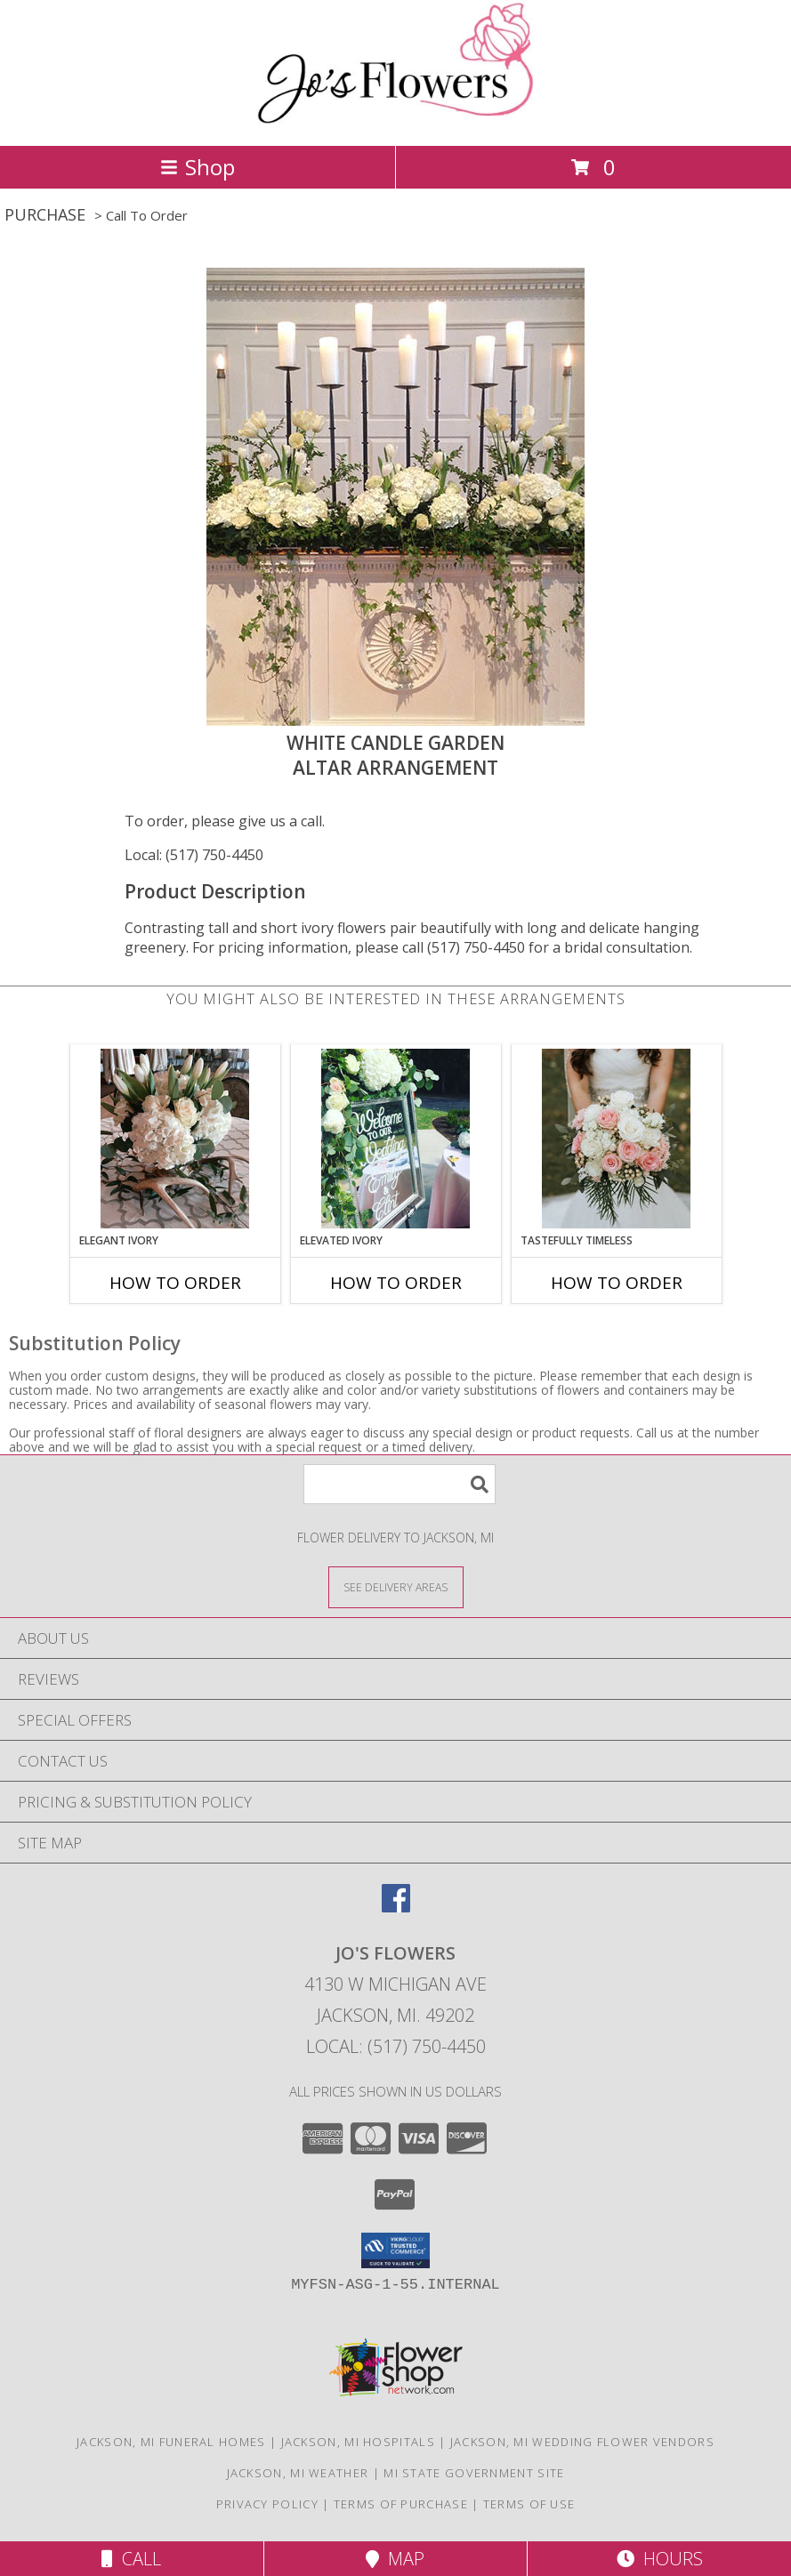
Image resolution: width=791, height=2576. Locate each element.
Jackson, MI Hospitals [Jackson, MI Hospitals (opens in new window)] (358, 2442)
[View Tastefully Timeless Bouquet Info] (616, 1138)
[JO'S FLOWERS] (395, 119)
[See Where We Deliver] (396, 1586)
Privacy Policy (267, 2504)
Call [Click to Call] (131, 2559)
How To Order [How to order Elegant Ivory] (175, 1282)
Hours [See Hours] (660, 2559)
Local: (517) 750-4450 (194, 855)
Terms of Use (529, 2504)
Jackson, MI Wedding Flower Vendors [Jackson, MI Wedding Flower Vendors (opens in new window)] (582, 2442)
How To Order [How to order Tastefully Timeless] (616, 1282)
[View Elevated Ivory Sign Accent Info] (395, 1138)
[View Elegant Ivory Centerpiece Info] (175, 1138)
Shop (197, 166)
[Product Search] (399, 1484)
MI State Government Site (473, 2473)
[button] (395, 2250)
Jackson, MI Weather (298, 2473)
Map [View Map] (395, 2559)
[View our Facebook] (396, 1906)
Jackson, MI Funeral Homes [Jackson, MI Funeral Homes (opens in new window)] (171, 2442)
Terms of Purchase (401, 2504)
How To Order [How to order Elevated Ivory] (396, 1282)
